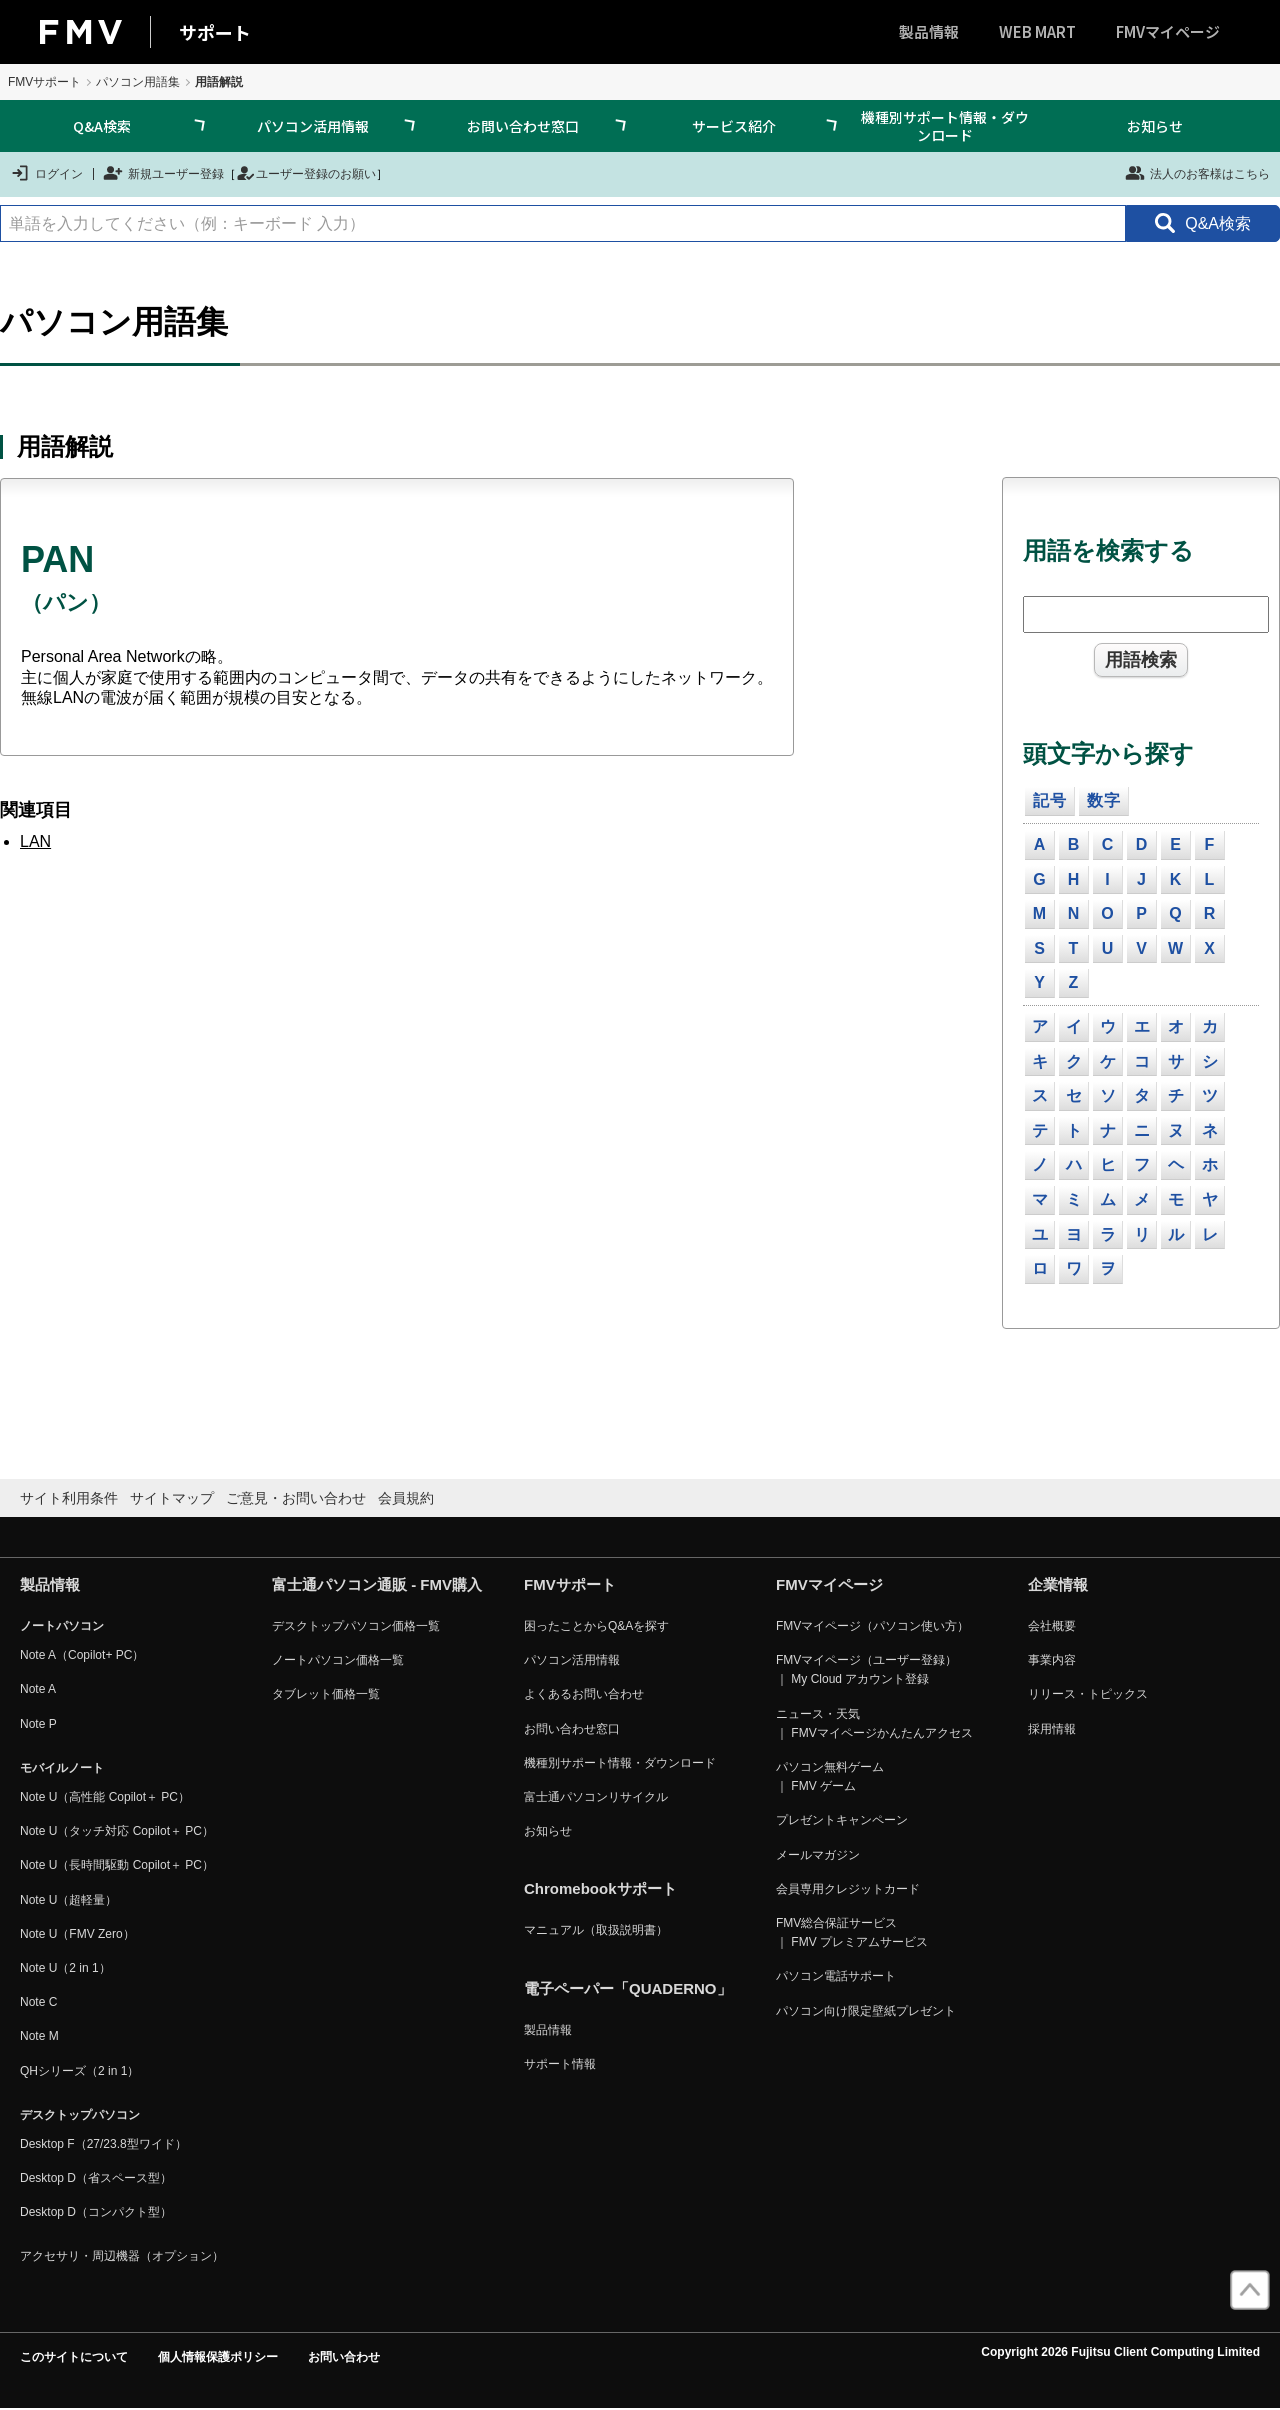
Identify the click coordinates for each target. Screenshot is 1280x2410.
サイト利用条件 (69, 1498)
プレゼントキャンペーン (842, 1820)
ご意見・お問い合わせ (296, 1498)
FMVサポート (44, 82)
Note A (38, 1689)
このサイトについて (74, 2357)
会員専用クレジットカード (848, 1889)
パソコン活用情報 (313, 126)
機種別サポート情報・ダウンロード (945, 126)
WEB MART (1037, 31)
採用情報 (1052, 1729)
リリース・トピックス (1088, 1694)
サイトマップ (172, 1498)
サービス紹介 (734, 126)
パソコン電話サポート (836, 1976)
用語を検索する (1108, 550)
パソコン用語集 (138, 82)
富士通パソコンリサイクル (596, 1797)
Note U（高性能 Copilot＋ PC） (105, 1797)
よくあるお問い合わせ (584, 1694)
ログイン (46, 173)
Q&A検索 (102, 126)
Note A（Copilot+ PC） (82, 1655)
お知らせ (1155, 126)
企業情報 (1058, 1584)
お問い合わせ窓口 (523, 126)
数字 (1104, 800)
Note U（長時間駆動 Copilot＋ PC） (117, 1865)
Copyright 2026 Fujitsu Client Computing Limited (1120, 2352)
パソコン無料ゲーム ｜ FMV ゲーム (830, 1776)
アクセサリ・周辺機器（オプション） (122, 2256)
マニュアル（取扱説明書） (596, 1930)
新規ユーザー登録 (163, 173)
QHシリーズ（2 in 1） (79, 2071)
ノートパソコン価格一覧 (338, 1660)
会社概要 (1052, 1626)
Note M (39, 2036)
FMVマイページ (1168, 31)
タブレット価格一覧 (326, 1694)
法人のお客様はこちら (1197, 173)
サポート (215, 32)
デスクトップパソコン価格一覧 (356, 1626)
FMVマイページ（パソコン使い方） (872, 1626)
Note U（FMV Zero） (77, 1934)
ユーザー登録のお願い (306, 173)
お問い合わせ (344, 2357)
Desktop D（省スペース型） (96, 2178)
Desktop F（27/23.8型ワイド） (103, 2144)
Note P (38, 1724)
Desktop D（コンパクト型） (96, 2212)
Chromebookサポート (600, 1888)
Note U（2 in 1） (65, 1968)
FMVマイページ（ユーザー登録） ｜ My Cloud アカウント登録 (866, 1669)
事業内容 (1052, 1660)
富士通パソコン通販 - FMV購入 (377, 1584)
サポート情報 (560, 2064)
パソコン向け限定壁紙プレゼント (866, 2011)
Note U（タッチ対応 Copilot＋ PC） (117, 1831)
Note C (38, 2002)
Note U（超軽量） (68, 1900)
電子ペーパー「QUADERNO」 (628, 1988)
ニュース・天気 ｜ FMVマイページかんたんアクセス (874, 1723)
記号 (1050, 800)
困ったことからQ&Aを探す (596, 1626)
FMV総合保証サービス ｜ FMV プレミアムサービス (852, 1932)
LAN (35, 841)
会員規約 (406, 1498)
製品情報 (929, 31)
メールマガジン (818, 1855)
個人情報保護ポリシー (218, 2357)
